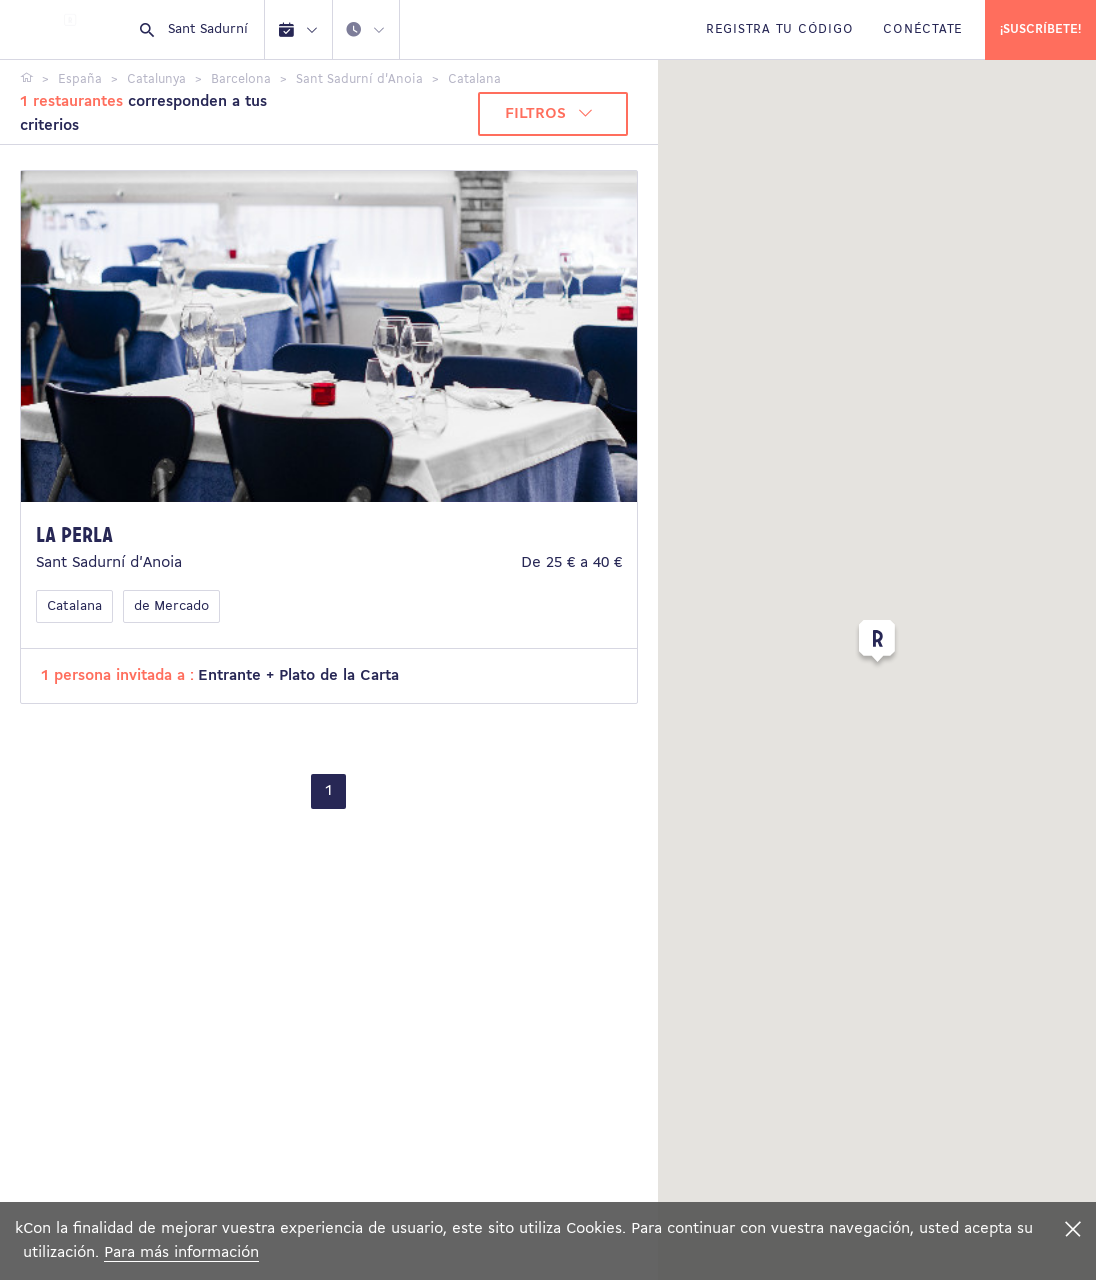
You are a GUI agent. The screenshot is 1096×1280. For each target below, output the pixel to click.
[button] (877, 645)
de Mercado (171, 606)
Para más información (181, 1253)
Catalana (74, 606)
